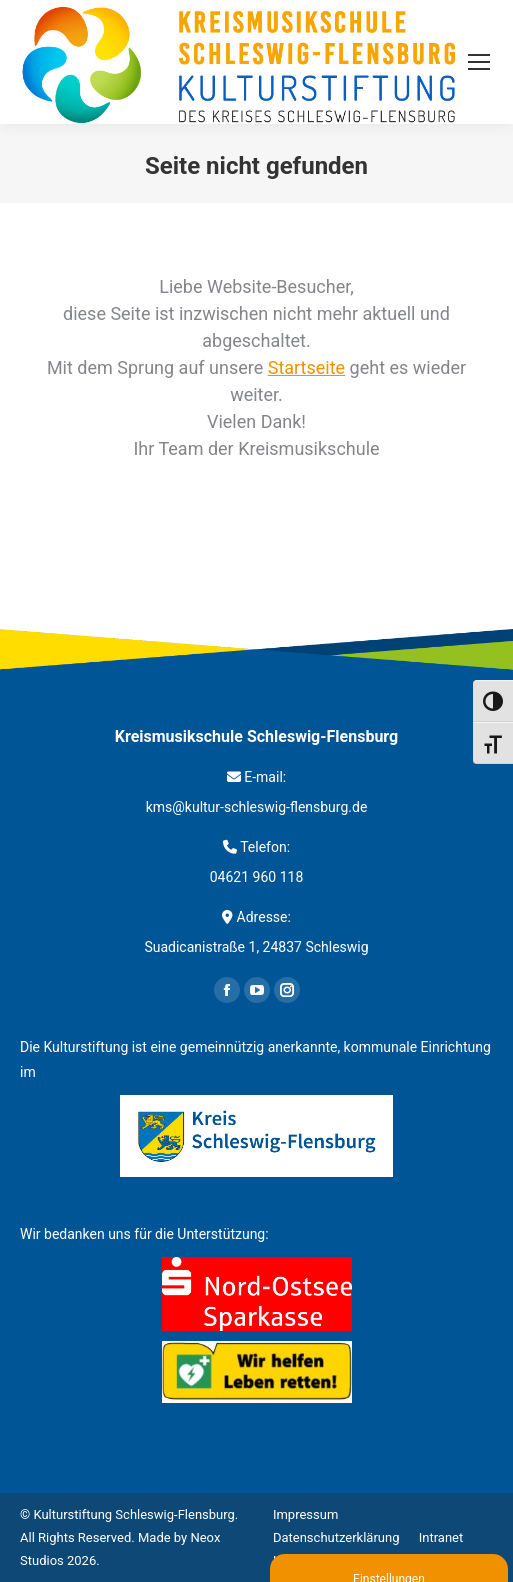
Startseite (306, 367)
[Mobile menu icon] (479, 62)
